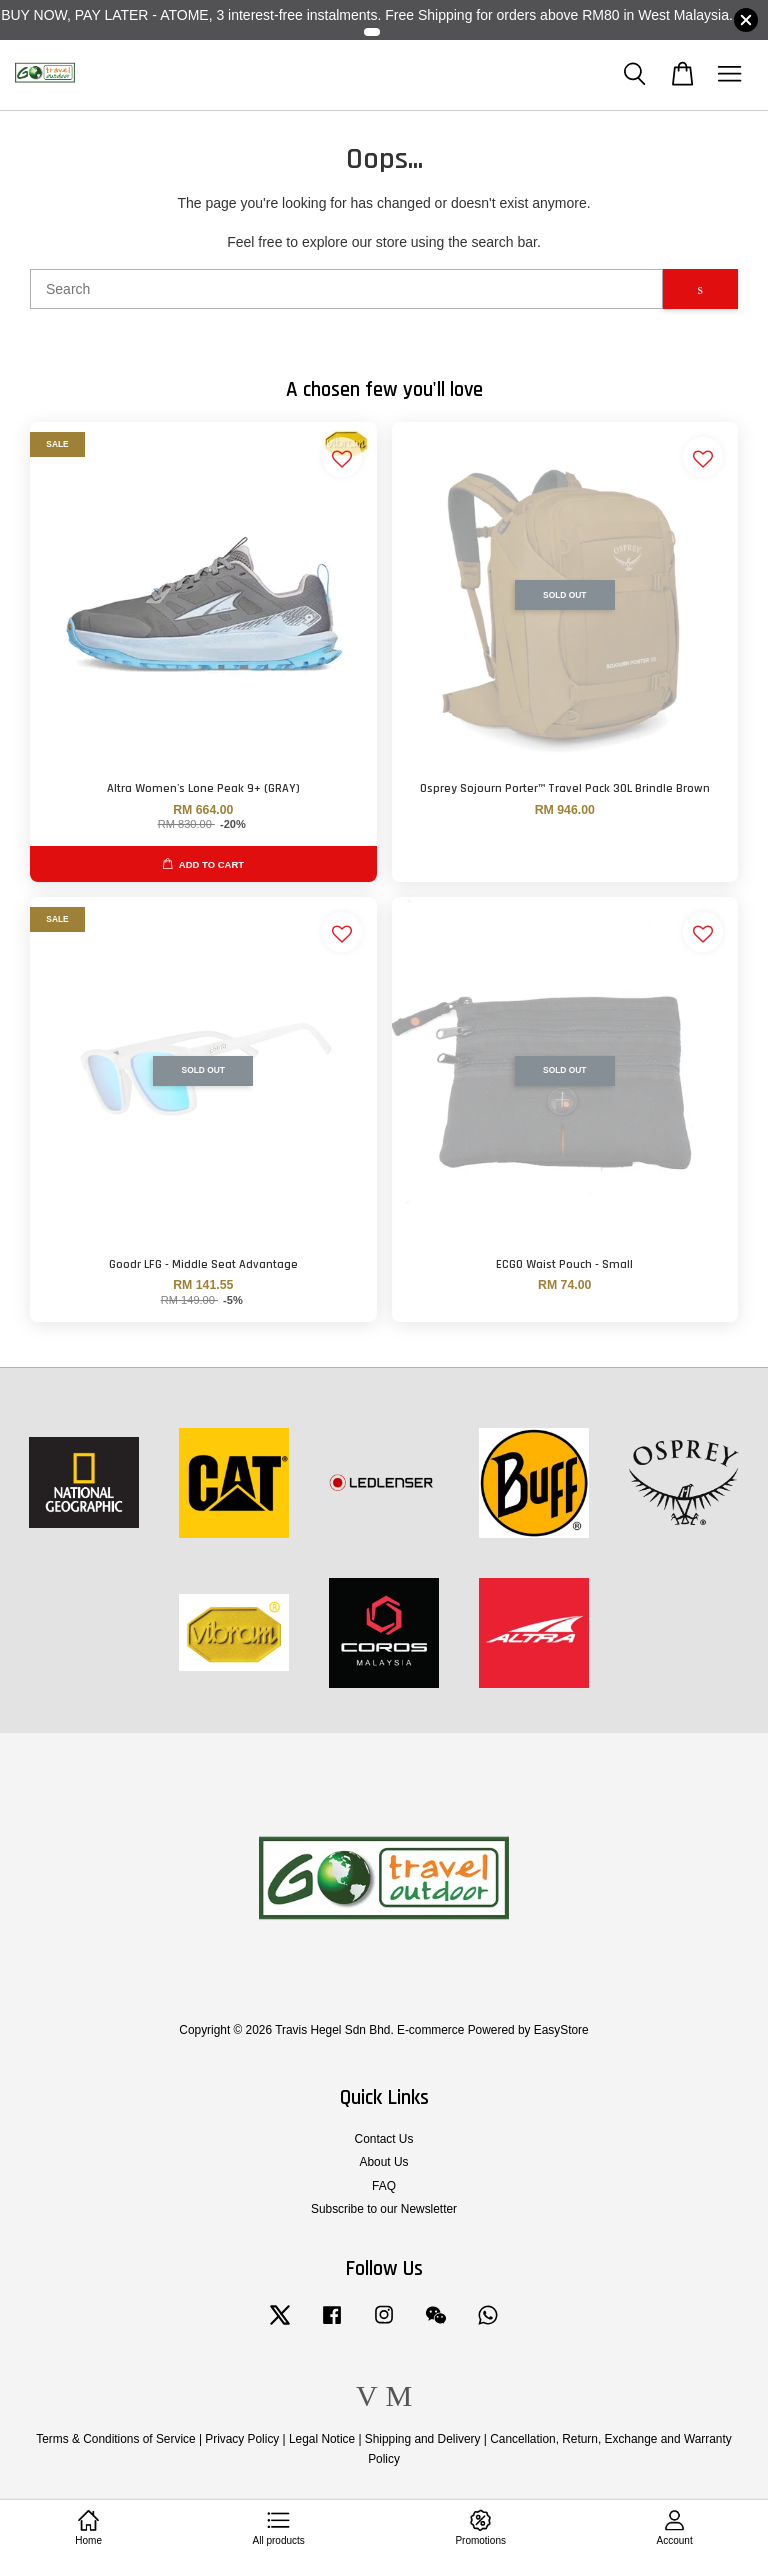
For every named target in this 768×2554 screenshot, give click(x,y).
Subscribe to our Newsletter (384, 2209)
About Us (384, 2162)
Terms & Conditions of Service (115, 2439)
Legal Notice (322, 2439)
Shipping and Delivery (423, 2439)
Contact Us (384, 2139)
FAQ (384, 2186)
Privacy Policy (242, 2439)
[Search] (346, 289)
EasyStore (561, 2030)
